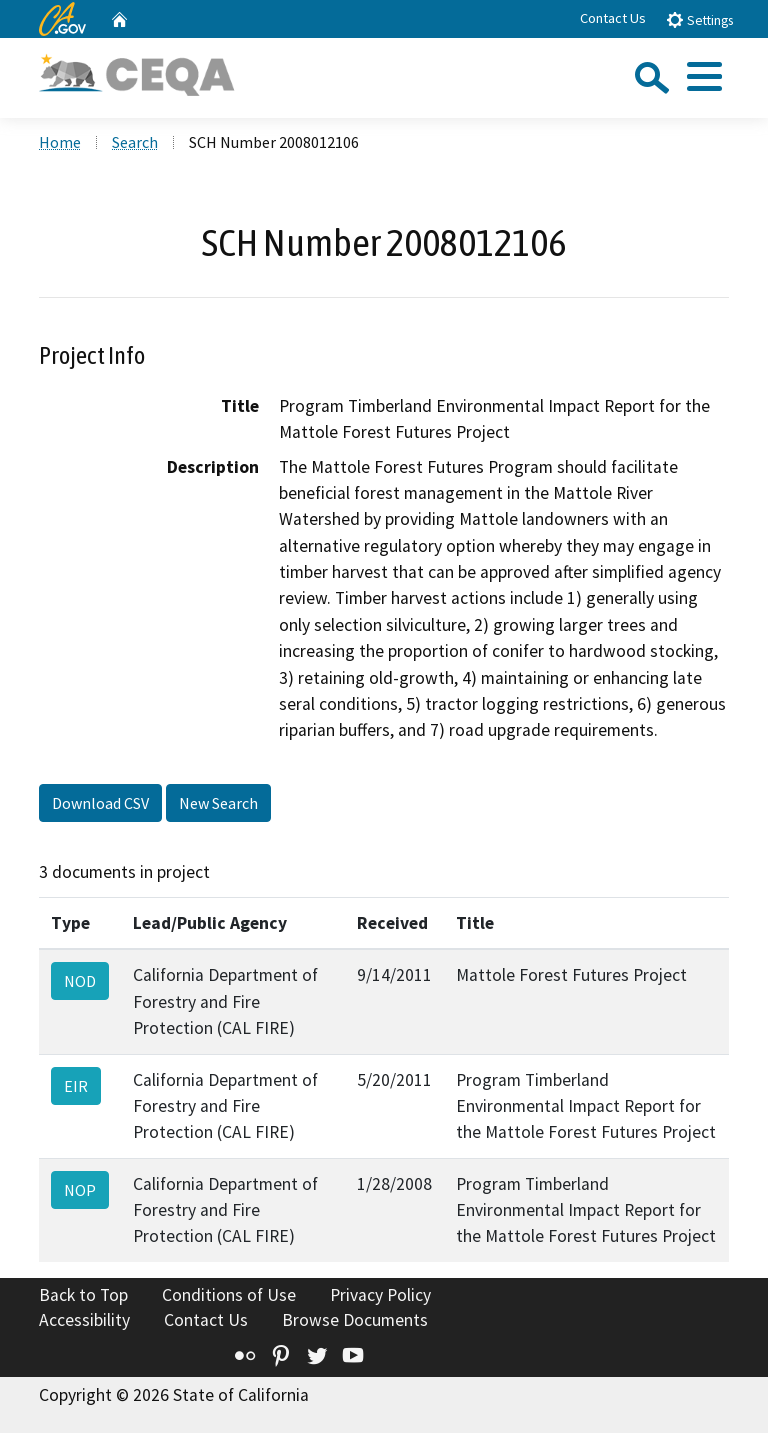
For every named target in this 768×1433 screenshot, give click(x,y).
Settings (699, 19)
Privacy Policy (380, 1295)
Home (60, 142)
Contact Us (613, 18)
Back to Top (83, 1295)
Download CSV (100, 803)
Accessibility (84, 1320)
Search (135, 142)
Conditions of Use (229, 1295)
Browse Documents (355, 1320)
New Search (218, 803)
